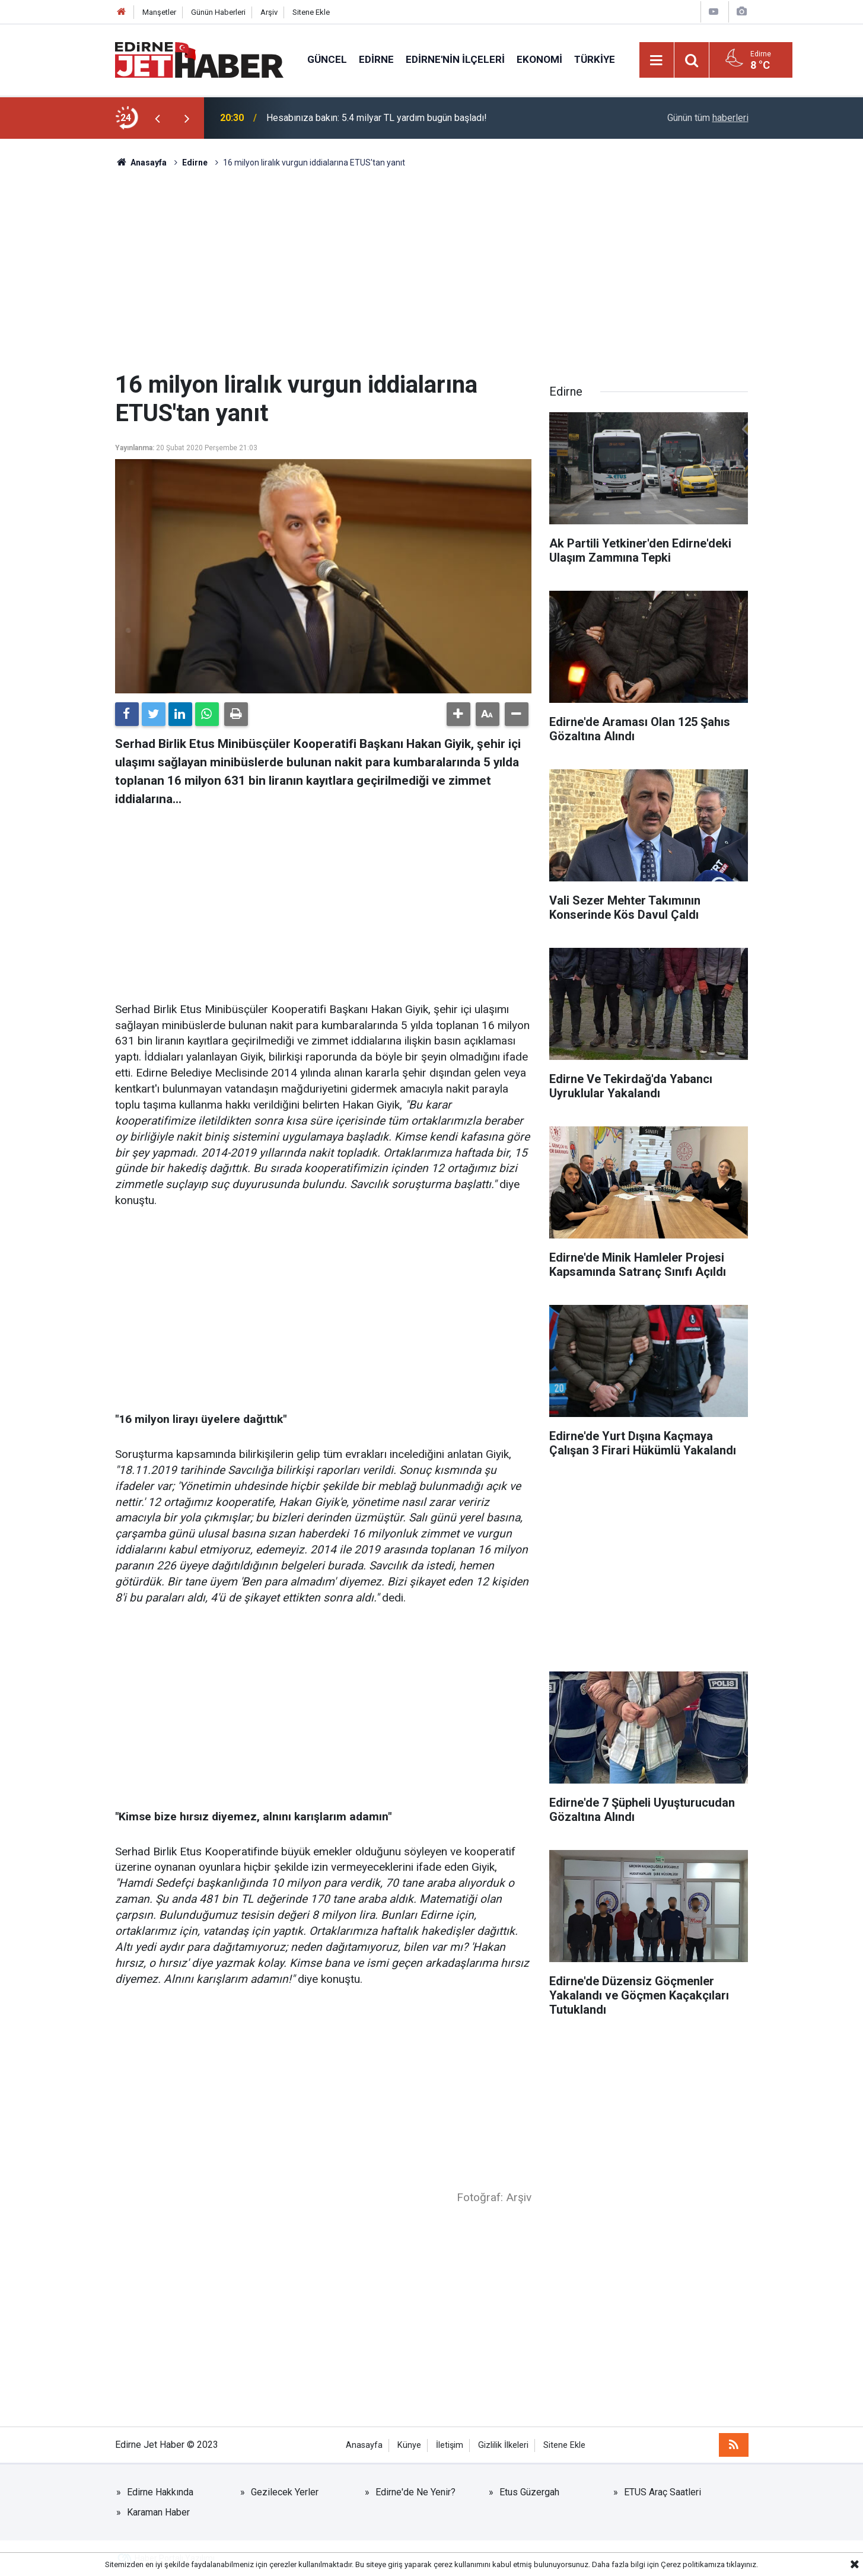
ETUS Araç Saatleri (662, 2492)
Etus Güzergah (529, 2492)
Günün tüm (708, 117)
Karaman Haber (158, 2512)
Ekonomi (539, 59)
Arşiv (269, 12)
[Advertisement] (432, 270)
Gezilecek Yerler (285, 2492)
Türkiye (594, 59)
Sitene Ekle (311, 12)
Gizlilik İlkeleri (503, 2445)
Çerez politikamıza (693, 2564)
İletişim (449, 2445)
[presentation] (158, 118)
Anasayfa (364, 2445)
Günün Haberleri (218, 12)
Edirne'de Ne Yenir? (415, 2492)
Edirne (376, 59)
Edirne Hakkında (160, 2492)
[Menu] (656, 60)
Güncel (327, 59)
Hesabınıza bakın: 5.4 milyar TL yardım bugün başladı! (376, 117)
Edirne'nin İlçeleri (455, 59)
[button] (458, 714)
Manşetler (159, 12)
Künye (409, 2445)
